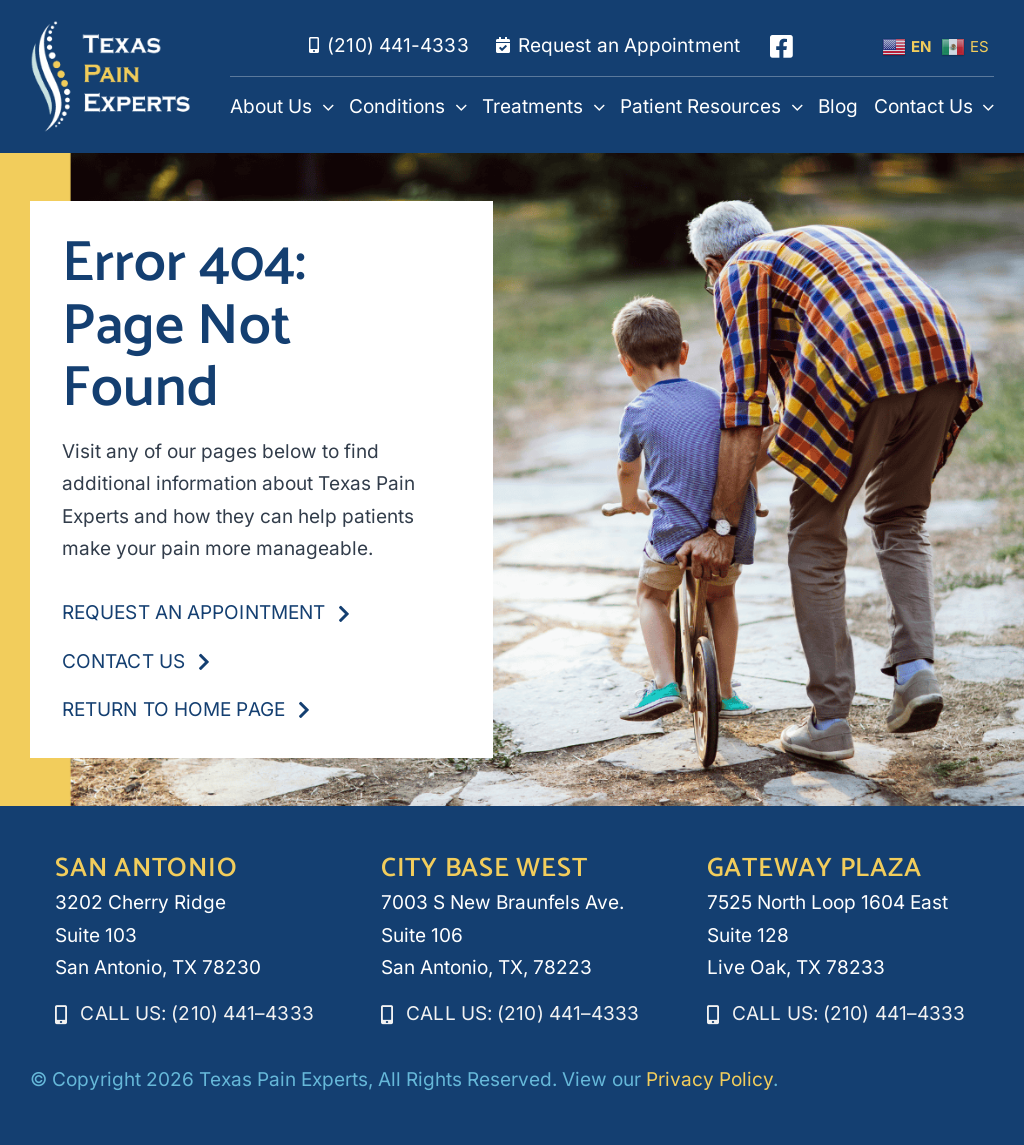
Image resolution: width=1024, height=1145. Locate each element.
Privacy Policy (709, 1079)
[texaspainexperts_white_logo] (111, 29)
